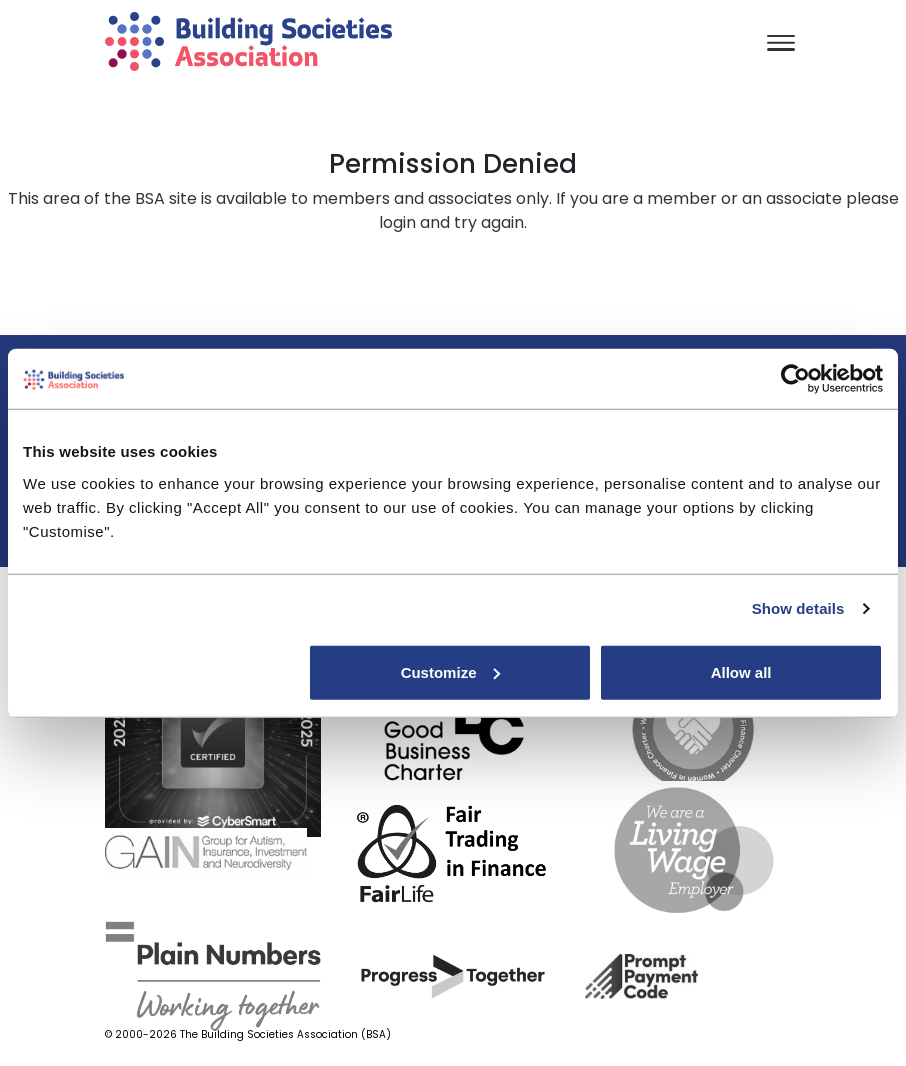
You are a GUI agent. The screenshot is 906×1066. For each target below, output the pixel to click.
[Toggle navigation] (781, 44)
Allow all (741, 671)
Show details (798, 608)
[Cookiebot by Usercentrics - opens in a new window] (795, 379)
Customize (451, 671)
